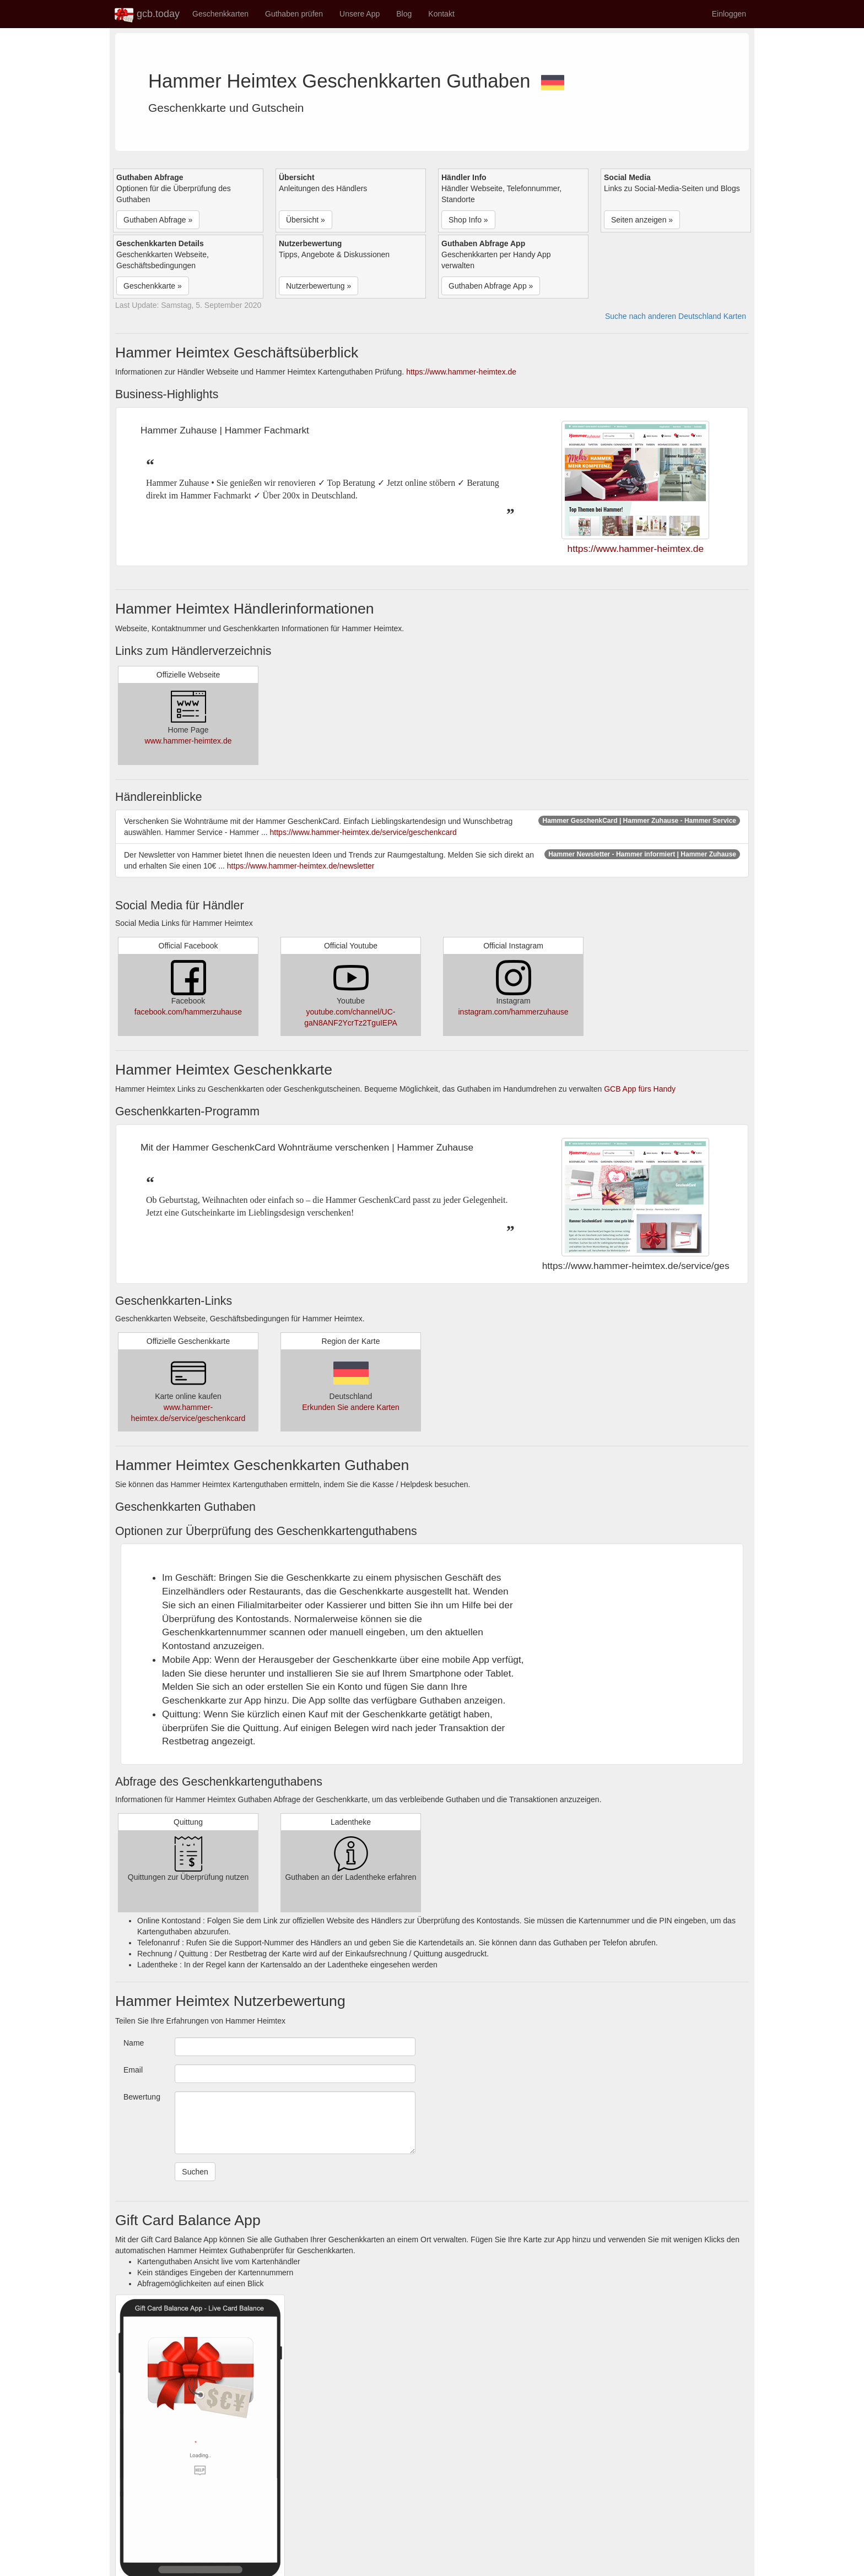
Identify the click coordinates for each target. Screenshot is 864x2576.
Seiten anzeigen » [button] (642, 219)
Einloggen (729, 13)
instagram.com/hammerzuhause (513, 1011)
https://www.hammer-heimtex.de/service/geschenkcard (363, 832)
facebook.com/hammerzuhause (188, 1011)
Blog (404, 13)
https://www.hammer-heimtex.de (461, 371)
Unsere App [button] (359, 13)
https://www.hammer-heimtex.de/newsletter (301, 865)
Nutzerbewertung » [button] (318, 285)
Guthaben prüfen (294, 13)
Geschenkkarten (220, 13)
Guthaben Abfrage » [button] (157, 219)
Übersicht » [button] (305, 219)
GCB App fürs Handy (640, 1088)
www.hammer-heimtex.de (188, 740)
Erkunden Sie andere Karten (350, 1407)
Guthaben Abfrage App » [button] (491, 285)
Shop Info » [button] (468, 219)
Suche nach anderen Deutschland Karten (675, 316)
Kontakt (441, 13)
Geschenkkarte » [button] (152, 285)
